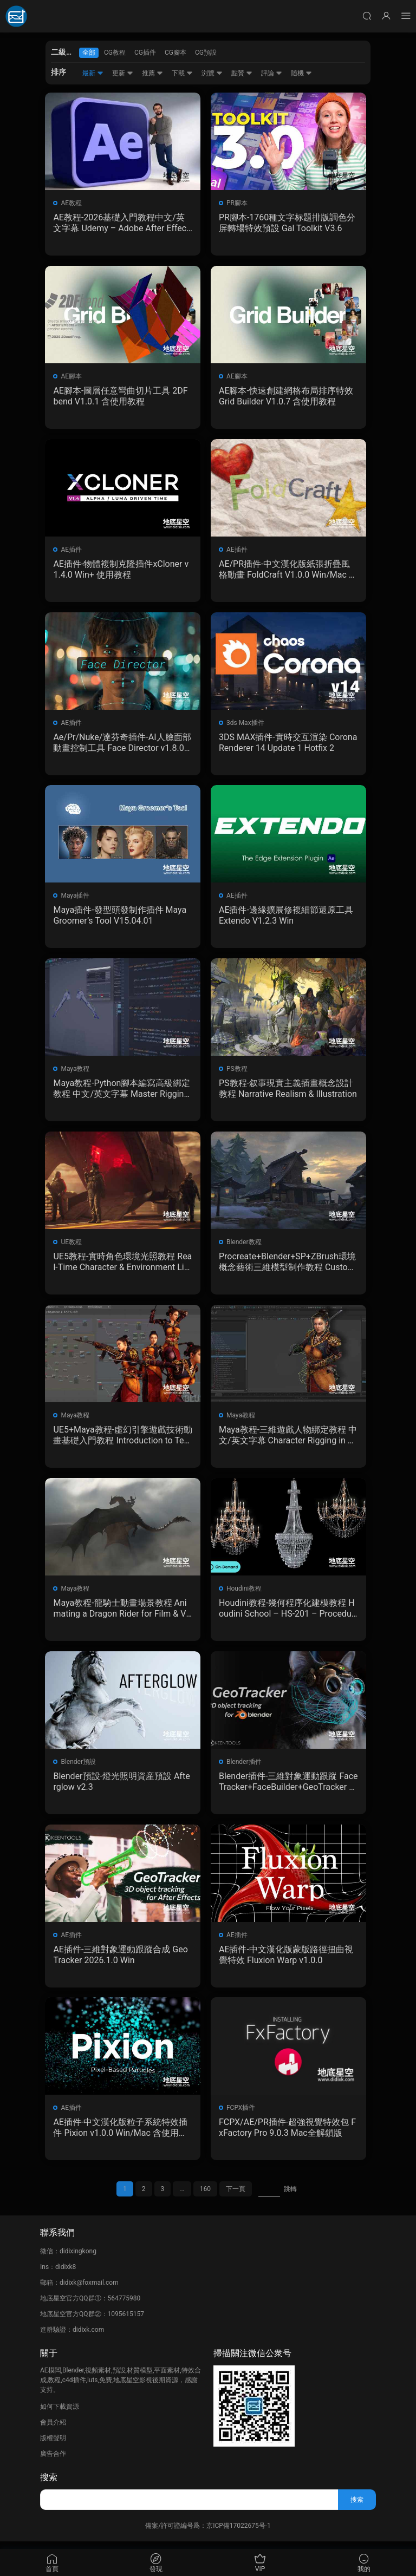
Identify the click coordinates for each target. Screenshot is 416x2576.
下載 (182, 73)
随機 (301, 73)
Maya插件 (75, 898)
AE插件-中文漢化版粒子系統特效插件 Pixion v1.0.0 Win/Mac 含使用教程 (121, 2135)
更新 (122, 73)
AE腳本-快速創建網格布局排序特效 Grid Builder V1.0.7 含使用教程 (286, 396)
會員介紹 (53, 2430)
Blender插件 (244, 1767)
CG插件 (145, 52)
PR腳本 (237, 203)
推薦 (152, 73)
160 (205, 2196)
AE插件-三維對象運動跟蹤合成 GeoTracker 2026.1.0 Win (121, 1960)
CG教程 (115, 52)
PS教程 (237, 1072)
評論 (271, 73)
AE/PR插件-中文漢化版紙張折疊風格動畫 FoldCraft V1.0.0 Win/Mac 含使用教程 (284, 570)
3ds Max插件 (245, 724)
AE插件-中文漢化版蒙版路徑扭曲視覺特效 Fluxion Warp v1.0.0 (286, 1960)
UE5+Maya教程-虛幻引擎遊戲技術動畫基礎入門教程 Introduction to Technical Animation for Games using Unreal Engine (121, 1439)
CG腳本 (175, 52)
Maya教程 (75, 1072)
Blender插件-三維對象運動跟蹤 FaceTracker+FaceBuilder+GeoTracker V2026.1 (286, 1787)
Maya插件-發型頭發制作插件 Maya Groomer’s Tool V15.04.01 (120, 918)
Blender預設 (78, 1767)
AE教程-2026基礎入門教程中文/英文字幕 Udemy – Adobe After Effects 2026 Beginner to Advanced (122, 223)
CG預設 (206, 52)
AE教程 (71, 203)
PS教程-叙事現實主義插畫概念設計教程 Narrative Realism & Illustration (288, 1091)
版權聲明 (53, 2445)
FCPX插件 (240, 2115)
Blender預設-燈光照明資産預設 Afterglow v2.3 (122, 1786)
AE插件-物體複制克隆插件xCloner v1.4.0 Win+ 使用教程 (121, 570)
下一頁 (235, 2196)
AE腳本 (71, 377)
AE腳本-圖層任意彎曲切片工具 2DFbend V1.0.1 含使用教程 (121, 396)
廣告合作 (53, 2461)
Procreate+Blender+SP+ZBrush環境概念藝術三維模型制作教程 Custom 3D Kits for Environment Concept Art (287, 1266)
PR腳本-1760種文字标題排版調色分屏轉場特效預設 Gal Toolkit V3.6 (287, 222)
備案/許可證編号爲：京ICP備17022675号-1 (208, 2533)
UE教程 (71, 1246)
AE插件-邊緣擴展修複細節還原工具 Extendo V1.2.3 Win (286, 918)
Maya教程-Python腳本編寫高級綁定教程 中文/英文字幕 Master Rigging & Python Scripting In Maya (122, 1092)
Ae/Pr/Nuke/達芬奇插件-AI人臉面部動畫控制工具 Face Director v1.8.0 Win (122, 744)
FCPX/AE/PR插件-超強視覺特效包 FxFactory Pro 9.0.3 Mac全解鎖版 (287, 2134)
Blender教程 (244, 1246)
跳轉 (290, 2196)
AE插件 (71, 550)
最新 (92, 73)
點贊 (241, 73)
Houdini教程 (244, 1593)
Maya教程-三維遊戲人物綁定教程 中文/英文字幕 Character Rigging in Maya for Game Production (286, 1439)
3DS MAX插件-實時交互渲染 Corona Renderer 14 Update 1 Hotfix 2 (286, 744)
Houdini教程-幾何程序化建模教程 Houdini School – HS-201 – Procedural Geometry (287, 1613)
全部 (88, 52)
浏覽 (212, 73)
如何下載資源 (59, 2414)
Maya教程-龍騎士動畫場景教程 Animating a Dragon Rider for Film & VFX (122, 1613)
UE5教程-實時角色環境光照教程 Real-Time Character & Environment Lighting (121, 1266)
